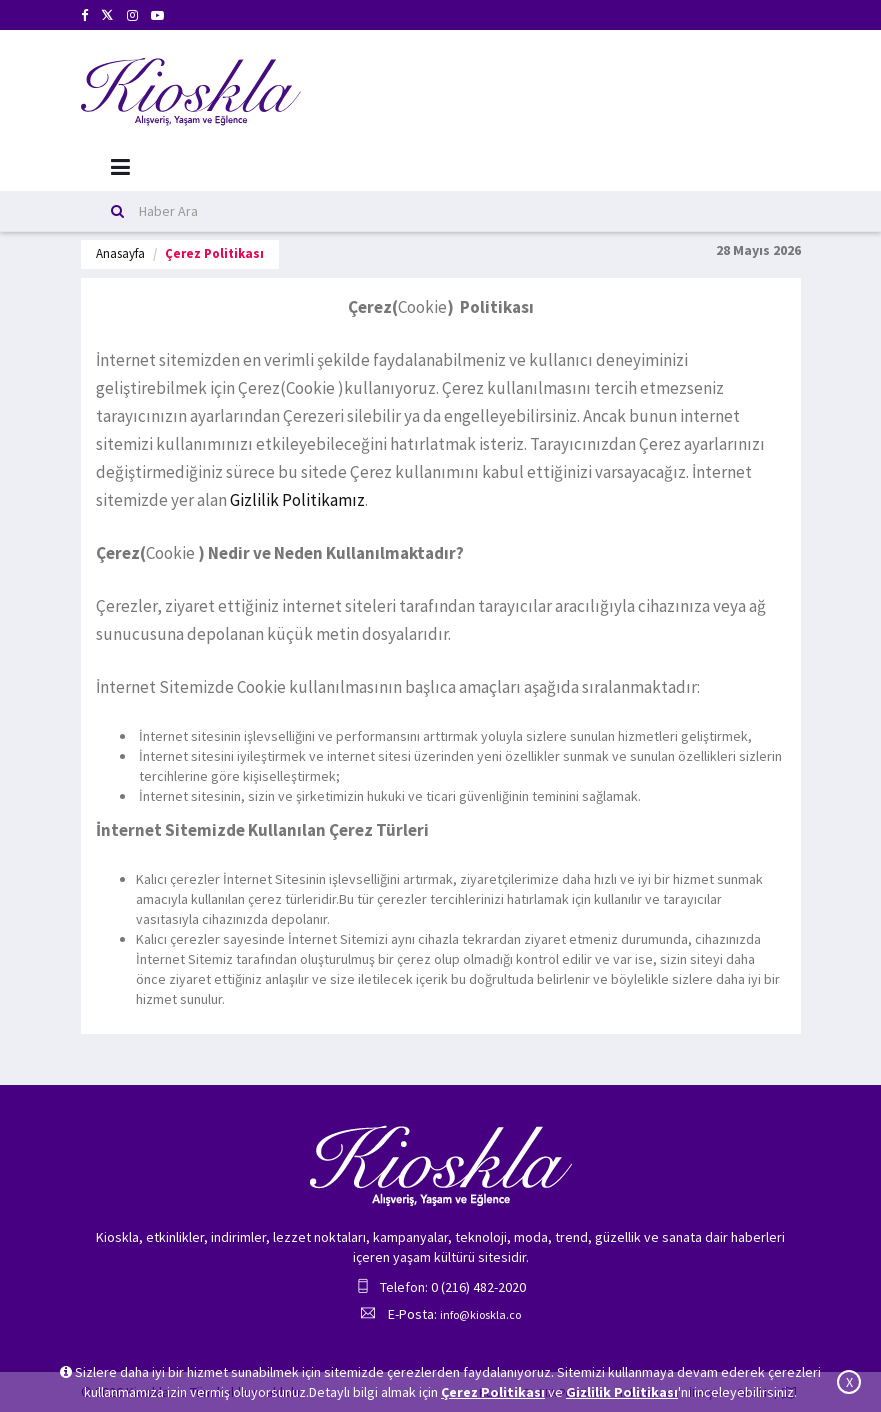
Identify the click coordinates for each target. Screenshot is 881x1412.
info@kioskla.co (480, 1314)
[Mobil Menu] (120, 167)
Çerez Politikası (493, 1392)
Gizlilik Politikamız (297, 500)
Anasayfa (120, 253)
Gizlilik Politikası (622, 1392)
